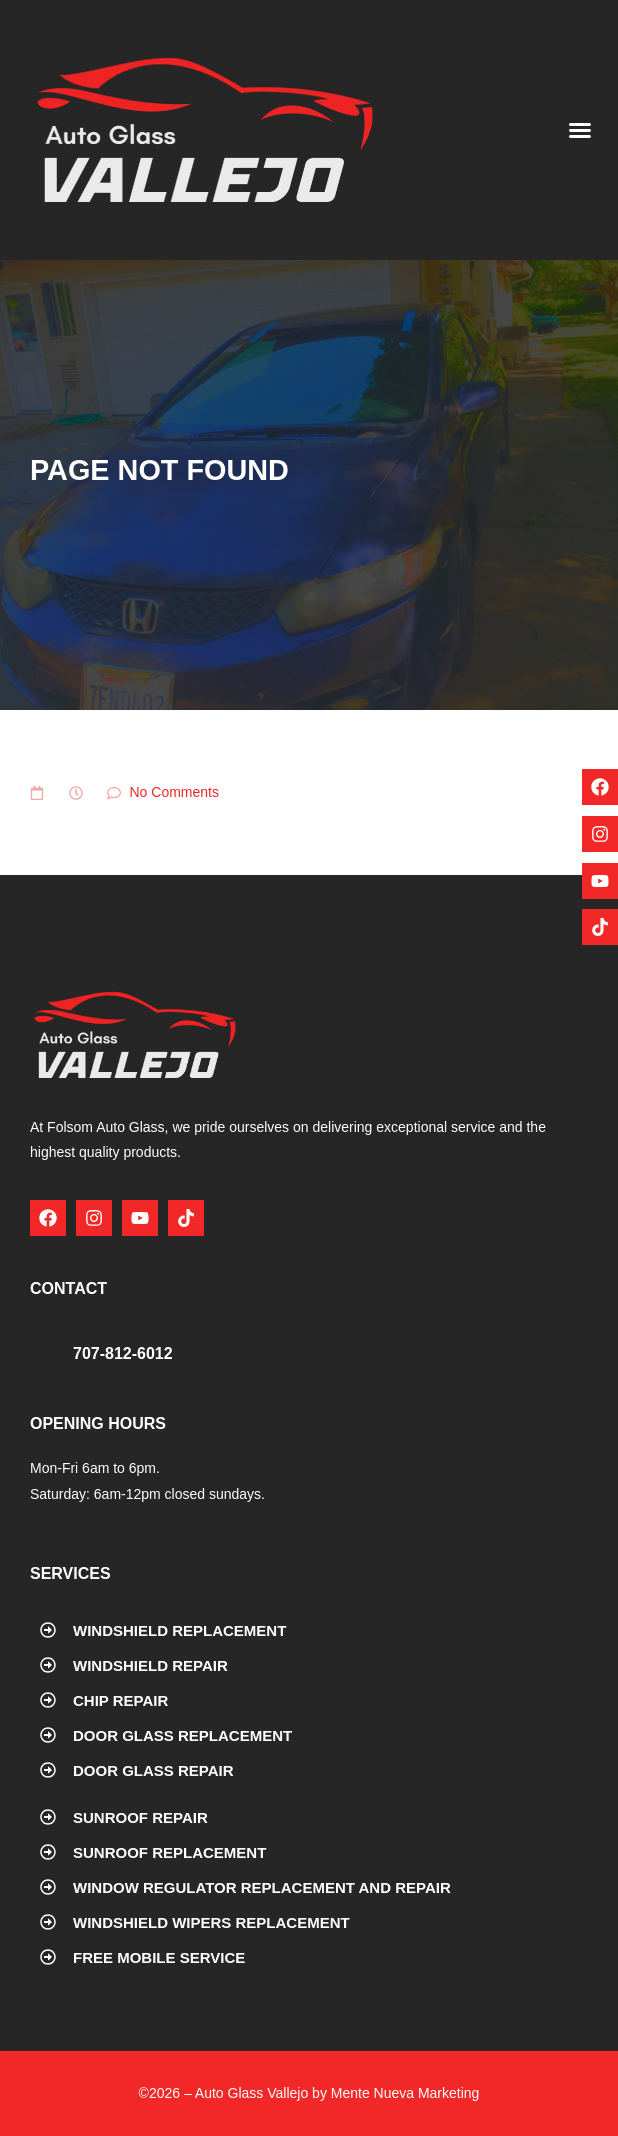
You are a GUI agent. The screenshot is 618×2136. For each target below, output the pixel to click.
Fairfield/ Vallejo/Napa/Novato (179, 1331)
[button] (580, 130)
